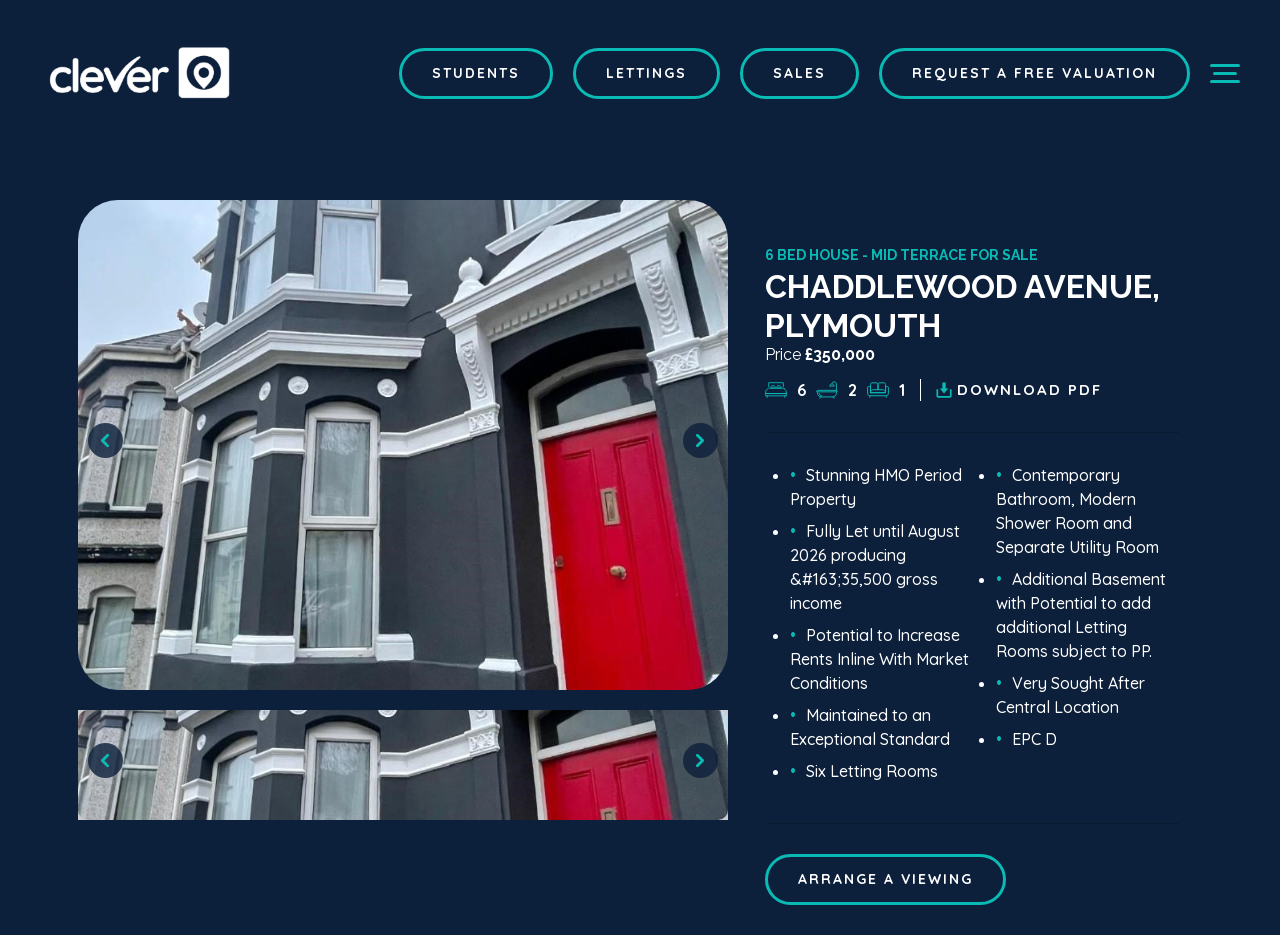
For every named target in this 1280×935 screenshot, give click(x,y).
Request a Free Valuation (1034, 73)
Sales (799, 73)
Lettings (646, 73)
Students (476, 73)
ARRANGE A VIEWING (885, 879)
